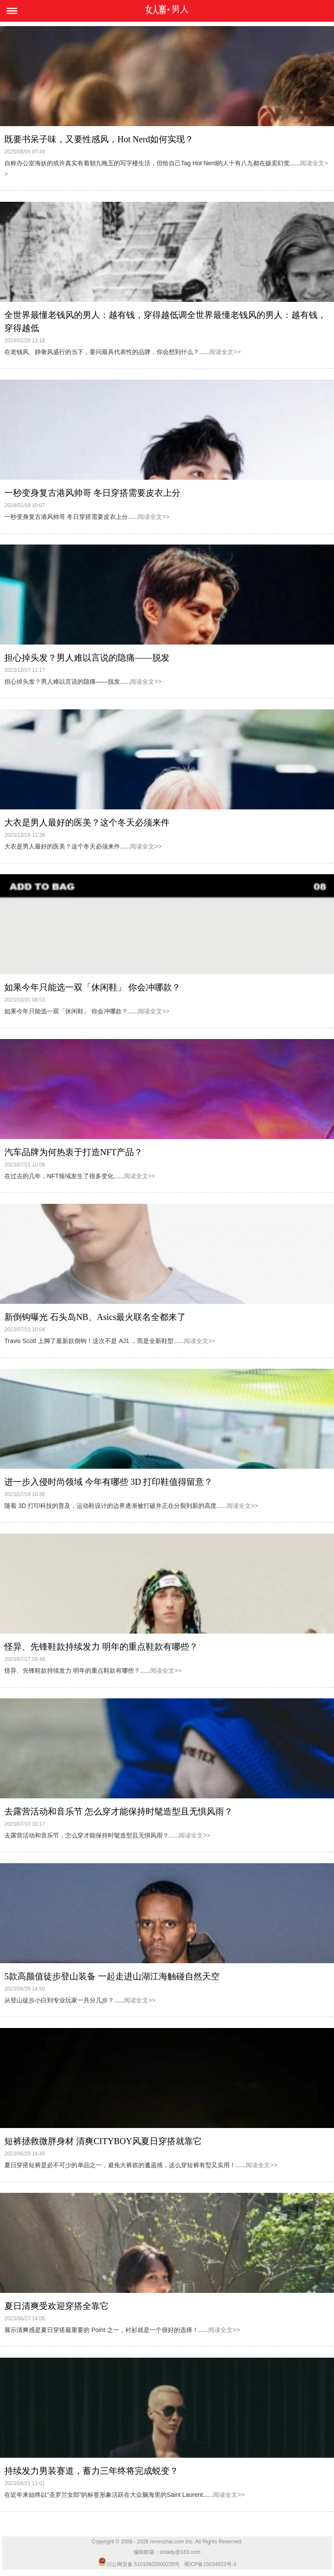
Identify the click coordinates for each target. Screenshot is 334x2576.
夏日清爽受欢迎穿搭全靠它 (56, 2306)
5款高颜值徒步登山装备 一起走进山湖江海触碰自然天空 (112, 1976)
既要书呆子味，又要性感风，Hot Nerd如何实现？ (99, 139)
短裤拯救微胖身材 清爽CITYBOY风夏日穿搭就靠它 (103, 2141)
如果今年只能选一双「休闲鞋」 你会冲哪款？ (92, 987)
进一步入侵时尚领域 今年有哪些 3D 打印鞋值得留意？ (108, 1482)
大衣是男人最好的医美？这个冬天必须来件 (87, 822)
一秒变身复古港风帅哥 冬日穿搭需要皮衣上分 (92, 493)
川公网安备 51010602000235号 (139, 2564)
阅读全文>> (224, 351)
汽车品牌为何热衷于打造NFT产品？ (73, 1152)
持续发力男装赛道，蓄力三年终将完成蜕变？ (91, 2471)
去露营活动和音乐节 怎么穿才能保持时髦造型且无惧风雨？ (118, 1811)
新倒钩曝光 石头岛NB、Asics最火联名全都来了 (95, 1317)
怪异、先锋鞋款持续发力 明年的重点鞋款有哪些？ (101, 1646)
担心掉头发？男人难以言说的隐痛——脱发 (87, 657)
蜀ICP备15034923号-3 (210, 2564)
